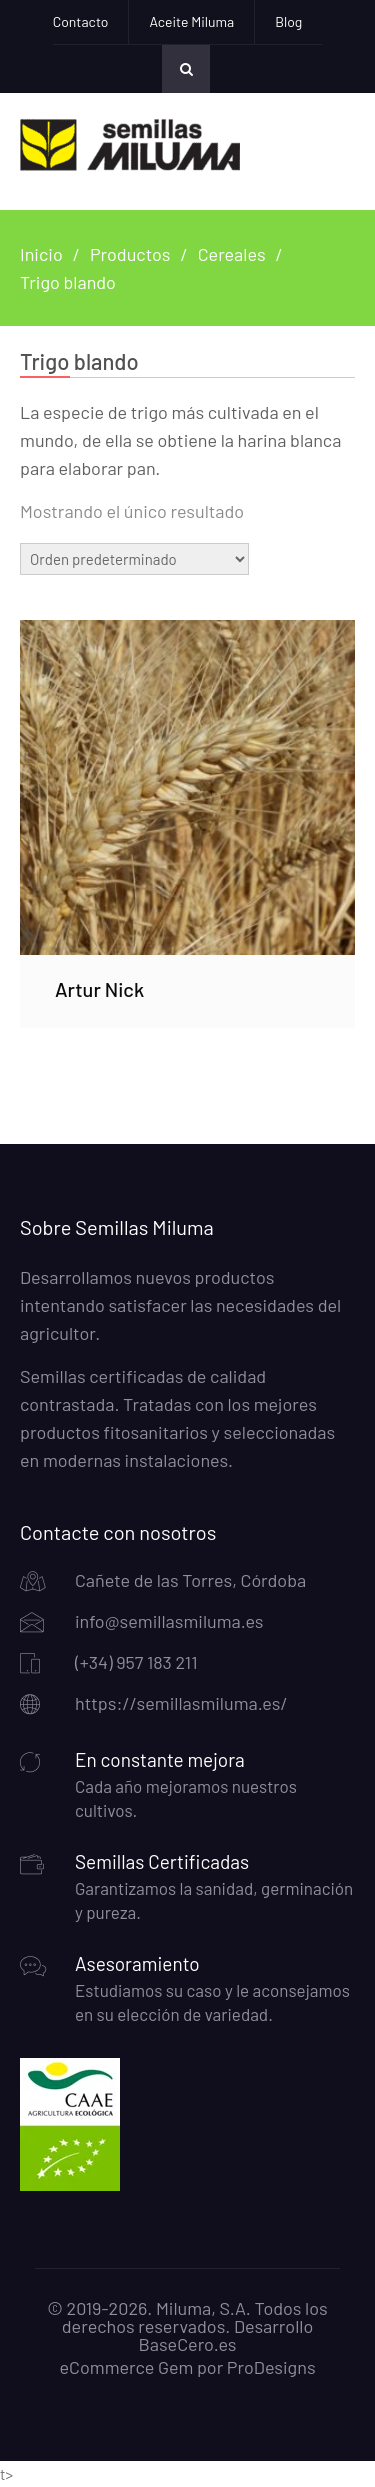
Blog (288, 21)
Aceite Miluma (191, 21)
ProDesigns (271, 2367)
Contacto (81, 21)
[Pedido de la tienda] (134, 559)
